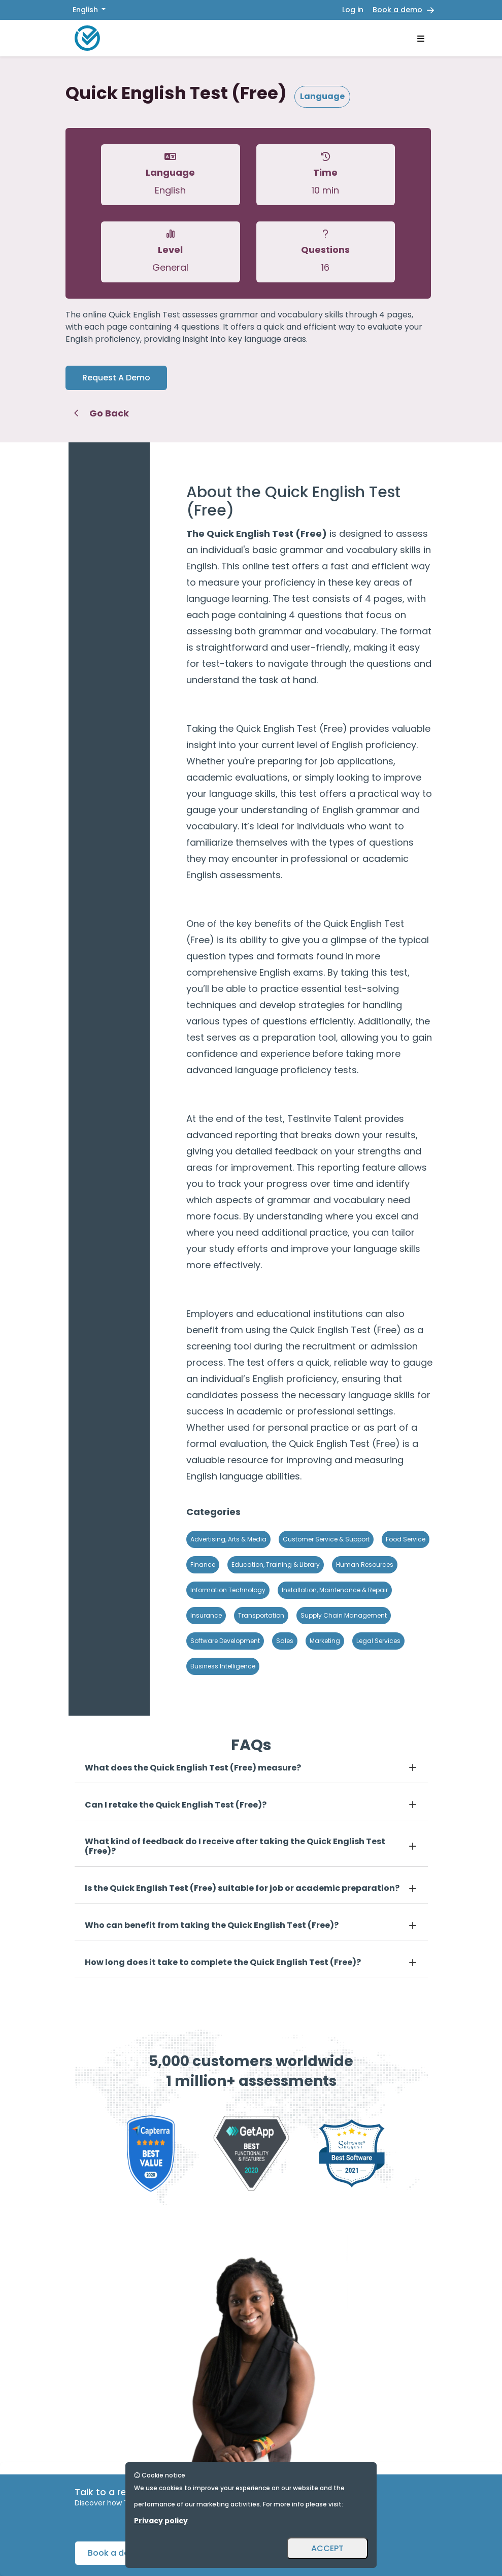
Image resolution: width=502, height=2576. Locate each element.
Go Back (101, 413)
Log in (352, 10)
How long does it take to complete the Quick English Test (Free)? (223, 1962)
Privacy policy (161, 2521)
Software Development (225, 1640)
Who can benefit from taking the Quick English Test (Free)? (212, 1925)
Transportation (261, 1615)
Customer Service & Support (326, 1539)
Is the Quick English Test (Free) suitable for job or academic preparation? (242, 1888)
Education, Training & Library (275, 1564)
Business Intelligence (222, 1666)
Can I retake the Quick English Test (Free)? (175, 1805)
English (86, 10)
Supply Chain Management (343, 1615)
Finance (202, 1564)
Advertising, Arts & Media (228, 1539)
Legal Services (378, 1640)
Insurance (206, 1615)
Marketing (325, 1640)
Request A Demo (116, 377)
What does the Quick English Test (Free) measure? (193, 1768)
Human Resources (364, 1564)
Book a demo (397, 10)
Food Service (405, 1539)
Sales (284, 1640)
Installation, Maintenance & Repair (335, 1590)
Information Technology (227, 1590)
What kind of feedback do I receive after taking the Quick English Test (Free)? (235, 1846)
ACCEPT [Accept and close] (327, 2548)
